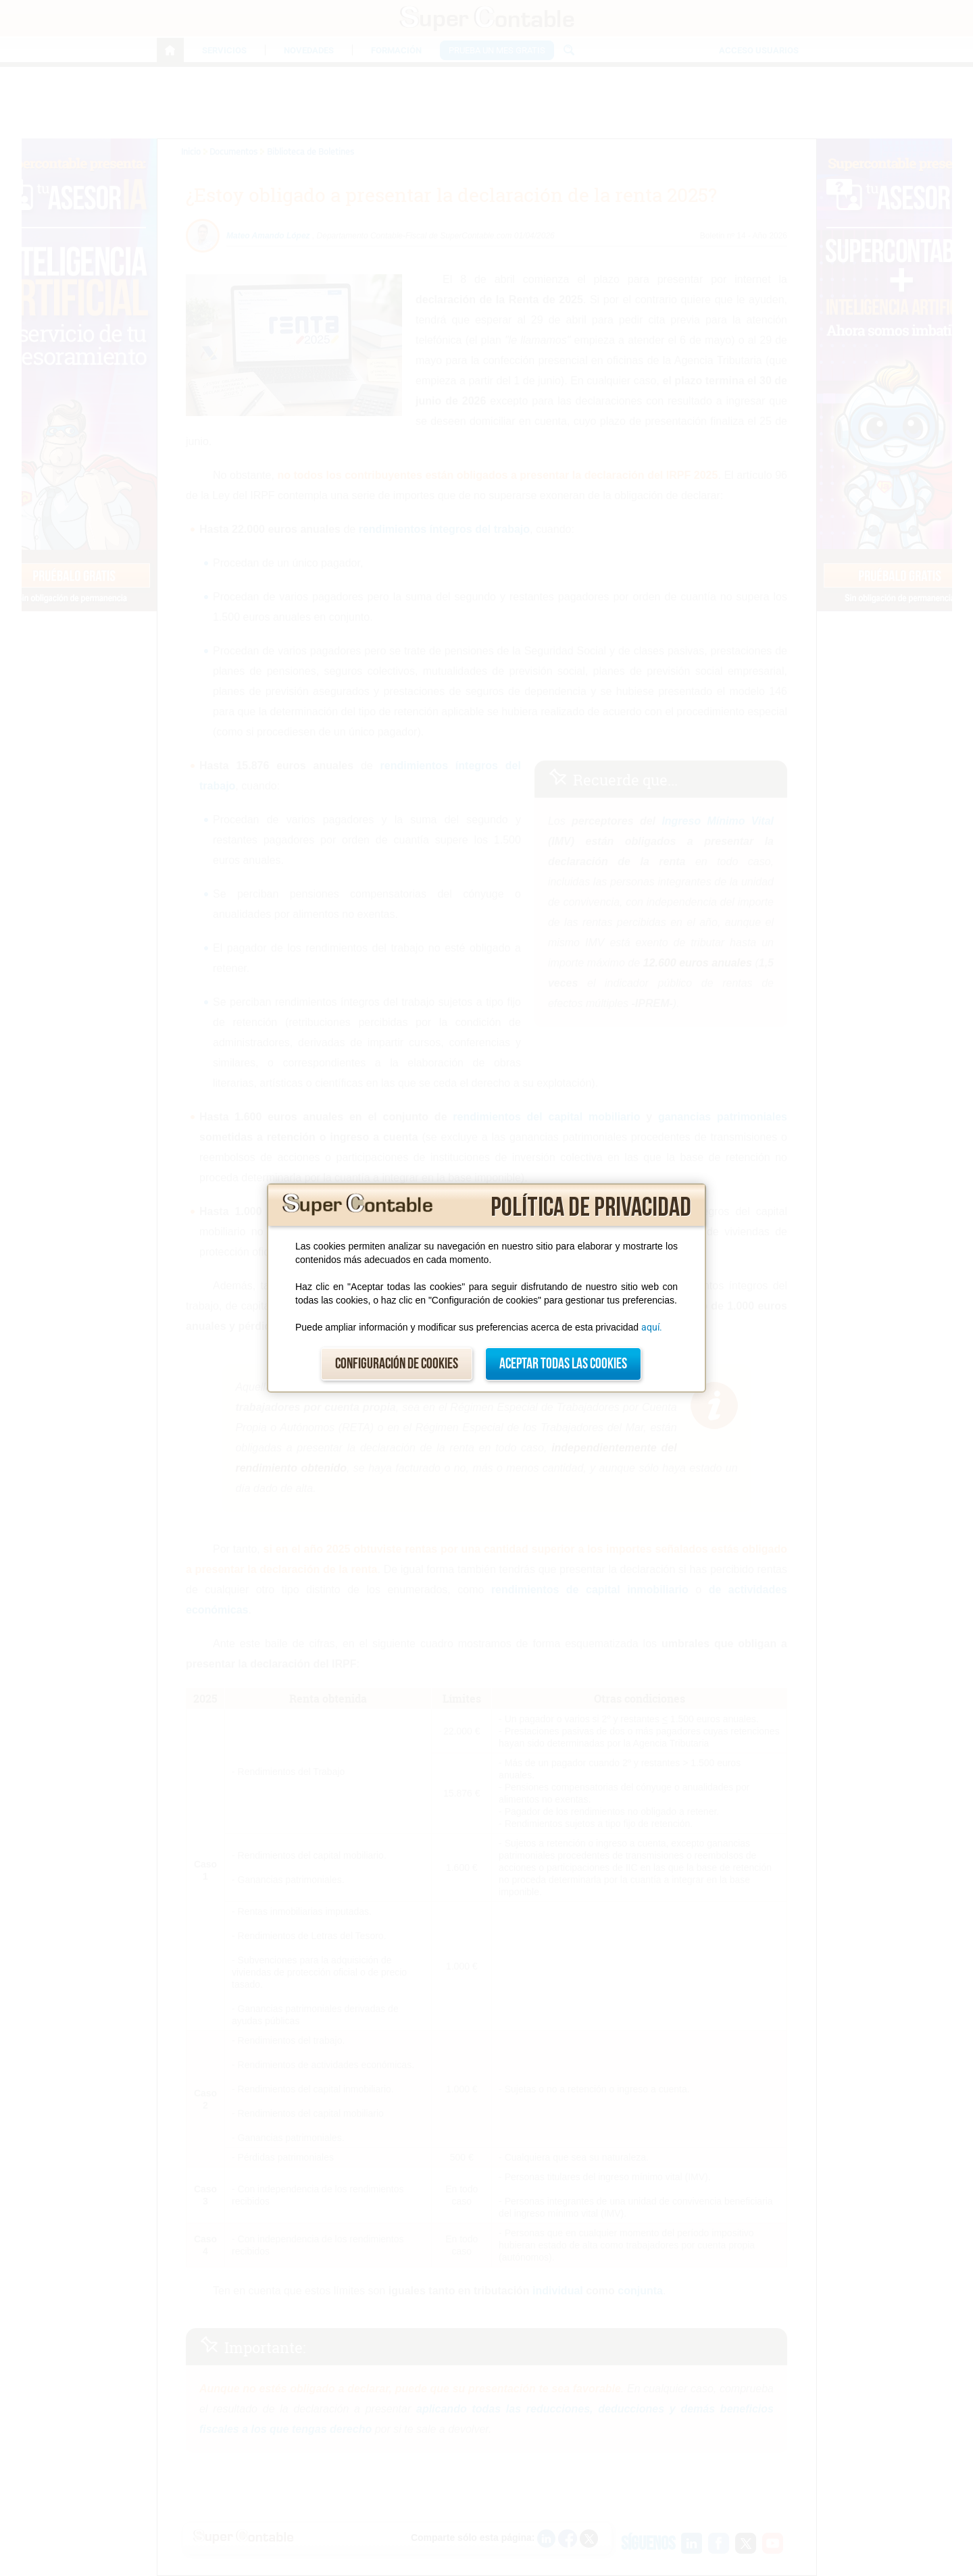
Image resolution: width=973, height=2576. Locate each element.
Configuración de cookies (396, 1364)
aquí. (651, 1327)
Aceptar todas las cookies (563, 1364)
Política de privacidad (591, 1207)
